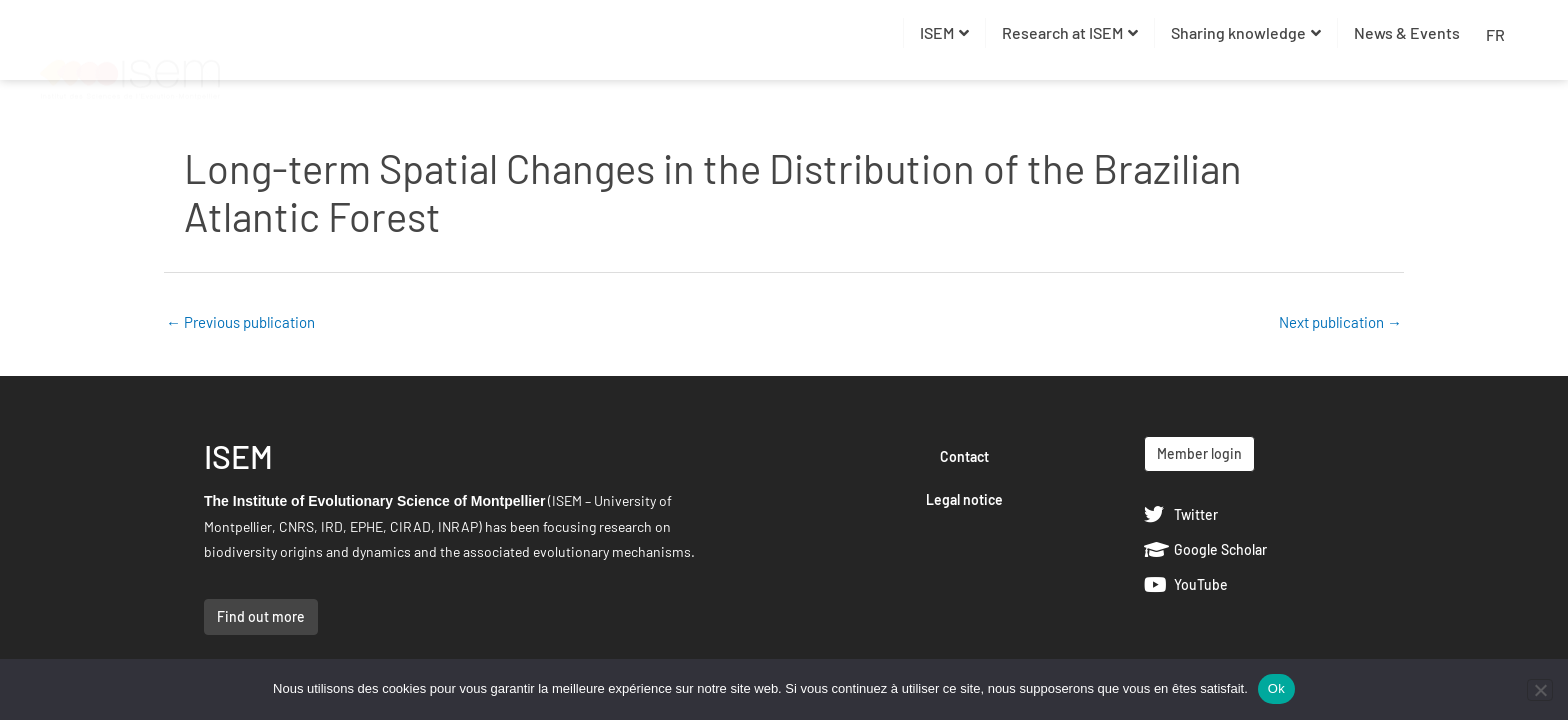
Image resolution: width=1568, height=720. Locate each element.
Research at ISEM (1070, 32)
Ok (1276, 688)
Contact (964, 456)
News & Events (1407, 32)
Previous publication (240, 322)
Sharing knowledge (1246, 32)
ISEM (944, 32)
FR (1495, 34)
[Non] (1540, 690)
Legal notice (964, 499)
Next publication (1340, 322)
